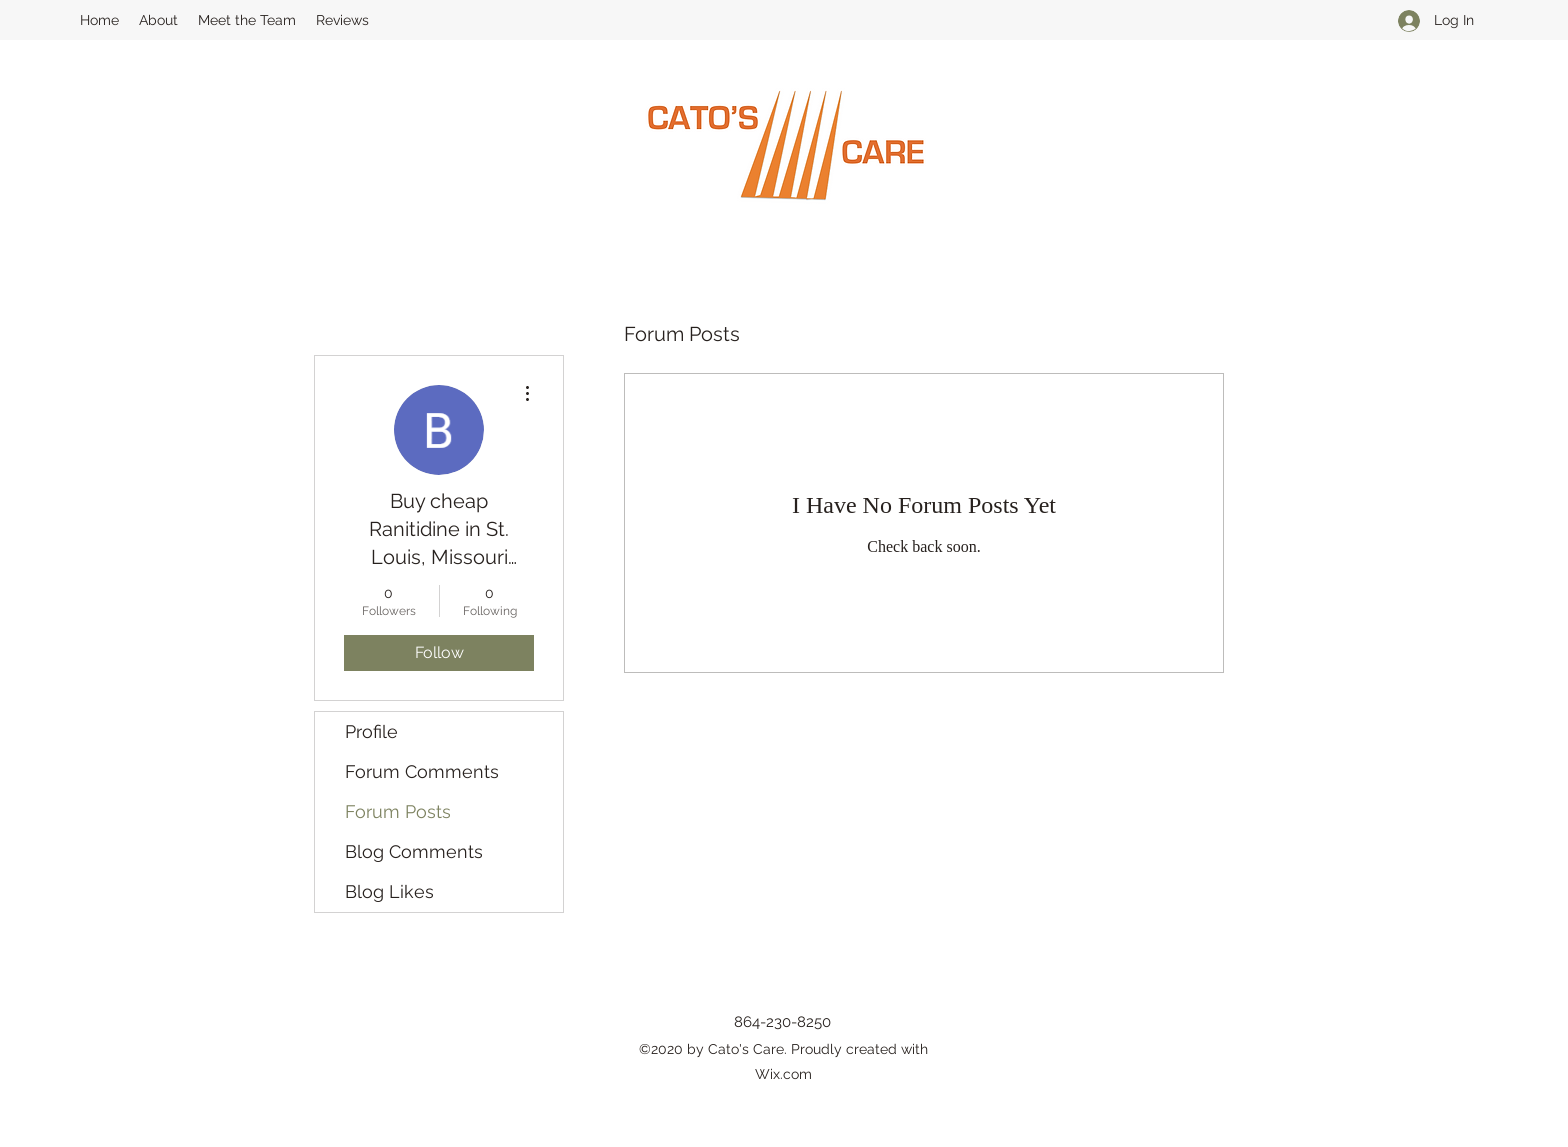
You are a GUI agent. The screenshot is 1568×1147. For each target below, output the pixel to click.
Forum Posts (398, 811)
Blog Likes (389, 891)
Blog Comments (414, 851)
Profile (371, 731)
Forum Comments (422, 771)
